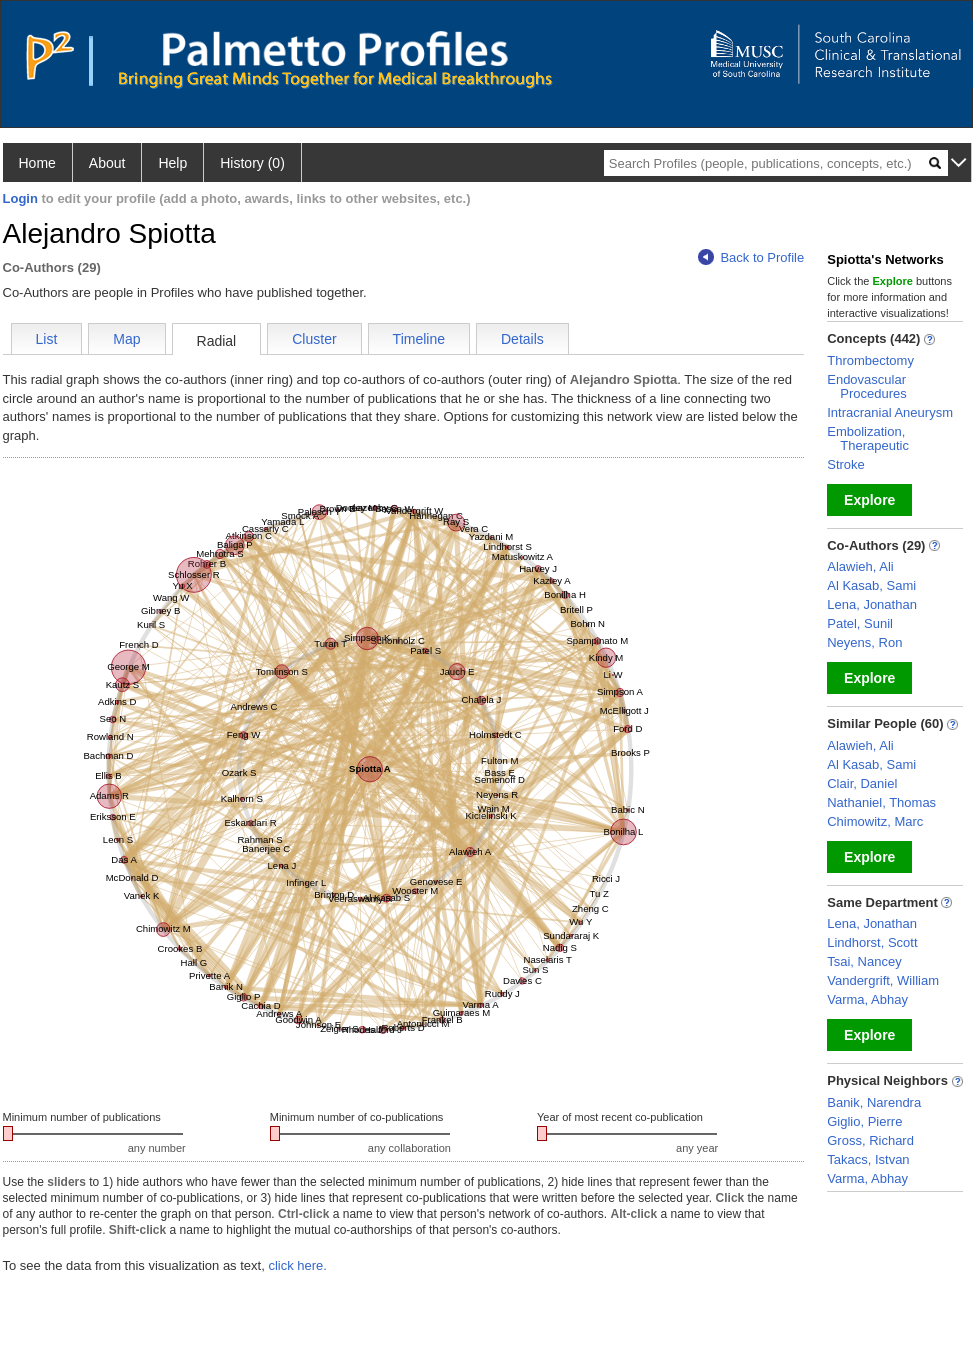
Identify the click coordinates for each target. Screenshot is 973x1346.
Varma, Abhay (867, 999)
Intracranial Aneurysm (890, 412)
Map (126, 339)
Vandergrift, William (883, 980)
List (47, 339)
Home (37, 163)
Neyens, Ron (864, 642)
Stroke (846, 464)
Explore (869, 500)
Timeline (419, 339)
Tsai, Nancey (864, 961)
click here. (297, 1265)
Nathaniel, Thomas (881, 802)
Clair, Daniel (862, 783)
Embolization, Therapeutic (868, 438)
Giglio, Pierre (864, 1121)
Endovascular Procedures (866, 386)
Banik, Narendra (874, 1102)
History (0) (252, 163)
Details (522, 339)
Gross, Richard (870, 1140)
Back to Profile (751, 257)
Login (20, 198)
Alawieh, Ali (860, 566)
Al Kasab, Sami (871, 585)
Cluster (314, 339)
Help (172, 163)
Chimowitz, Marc (875, 821)
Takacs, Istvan (868, 1159)
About (107, 163)
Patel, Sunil (860, 623)
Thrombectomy (870, 360)
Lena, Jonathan (872, 604)
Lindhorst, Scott (872, 942)
